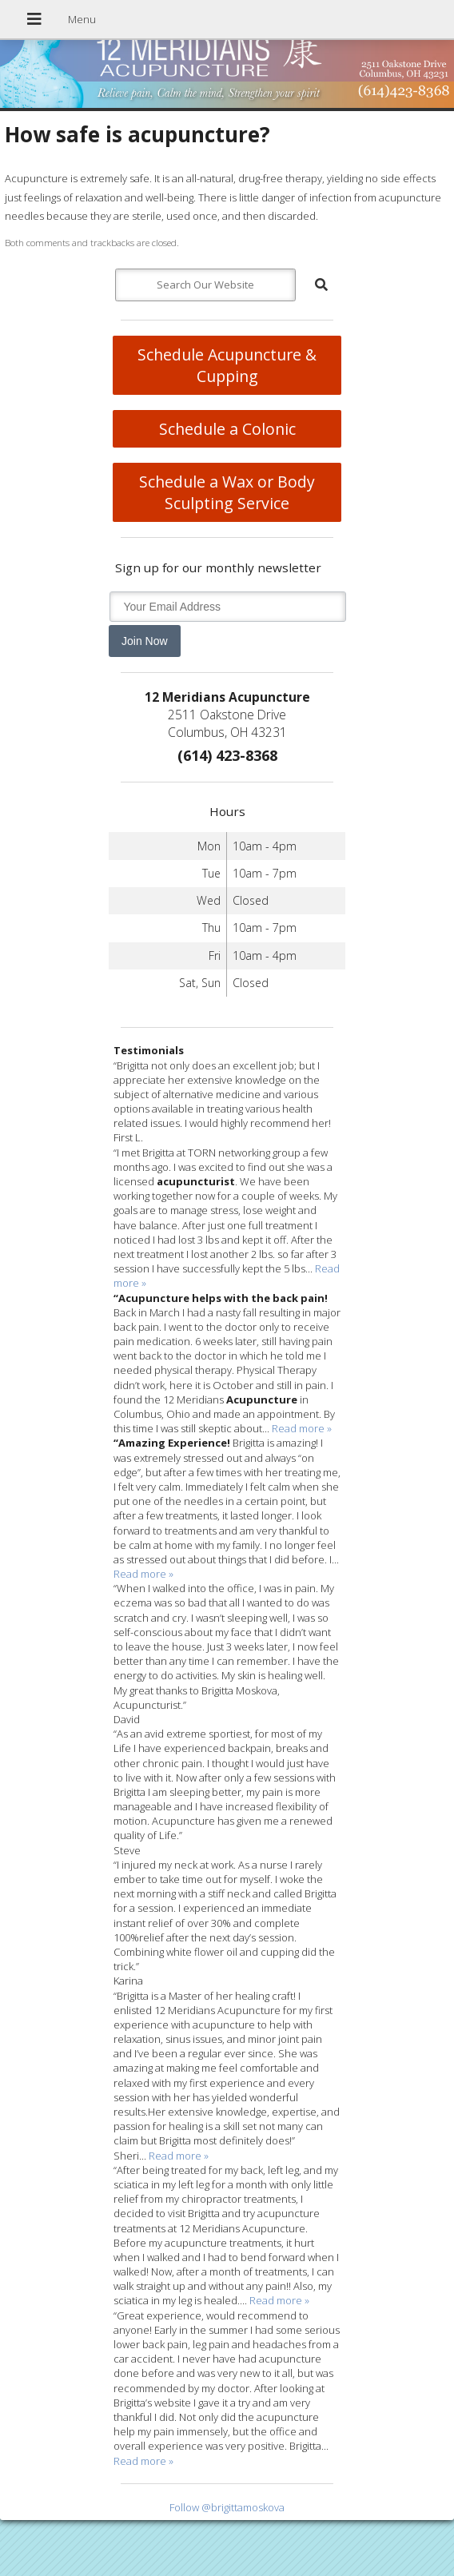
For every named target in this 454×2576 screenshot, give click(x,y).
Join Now (144, 641)
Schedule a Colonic (227, 429)
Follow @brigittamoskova (227, 2507)
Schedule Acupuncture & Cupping (227, 365)
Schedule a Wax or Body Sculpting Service (227, 492)
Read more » (302, 1428)
